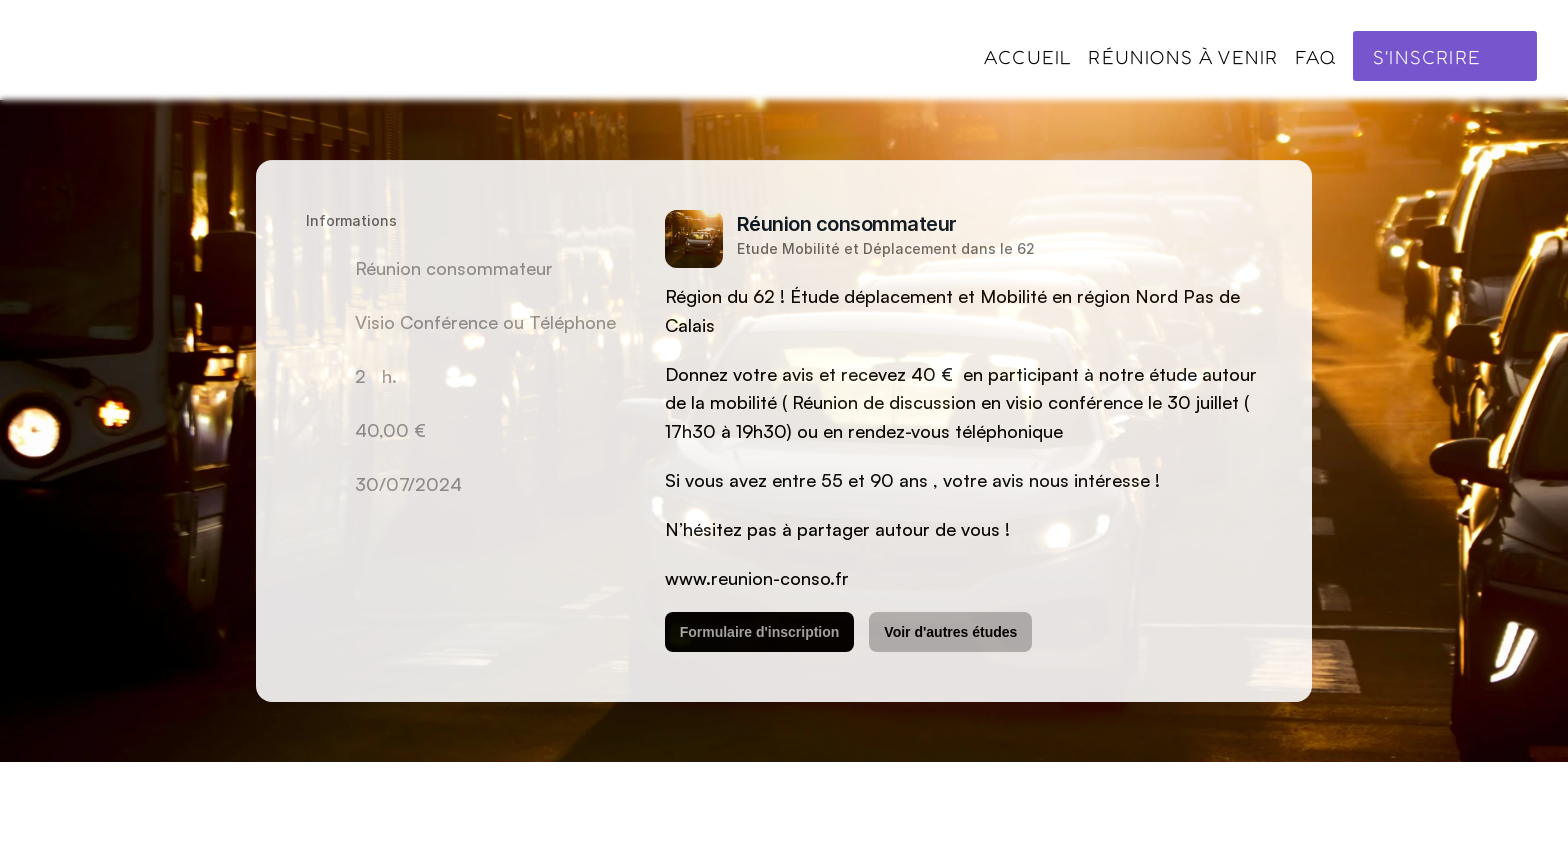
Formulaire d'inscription (760, 632)
